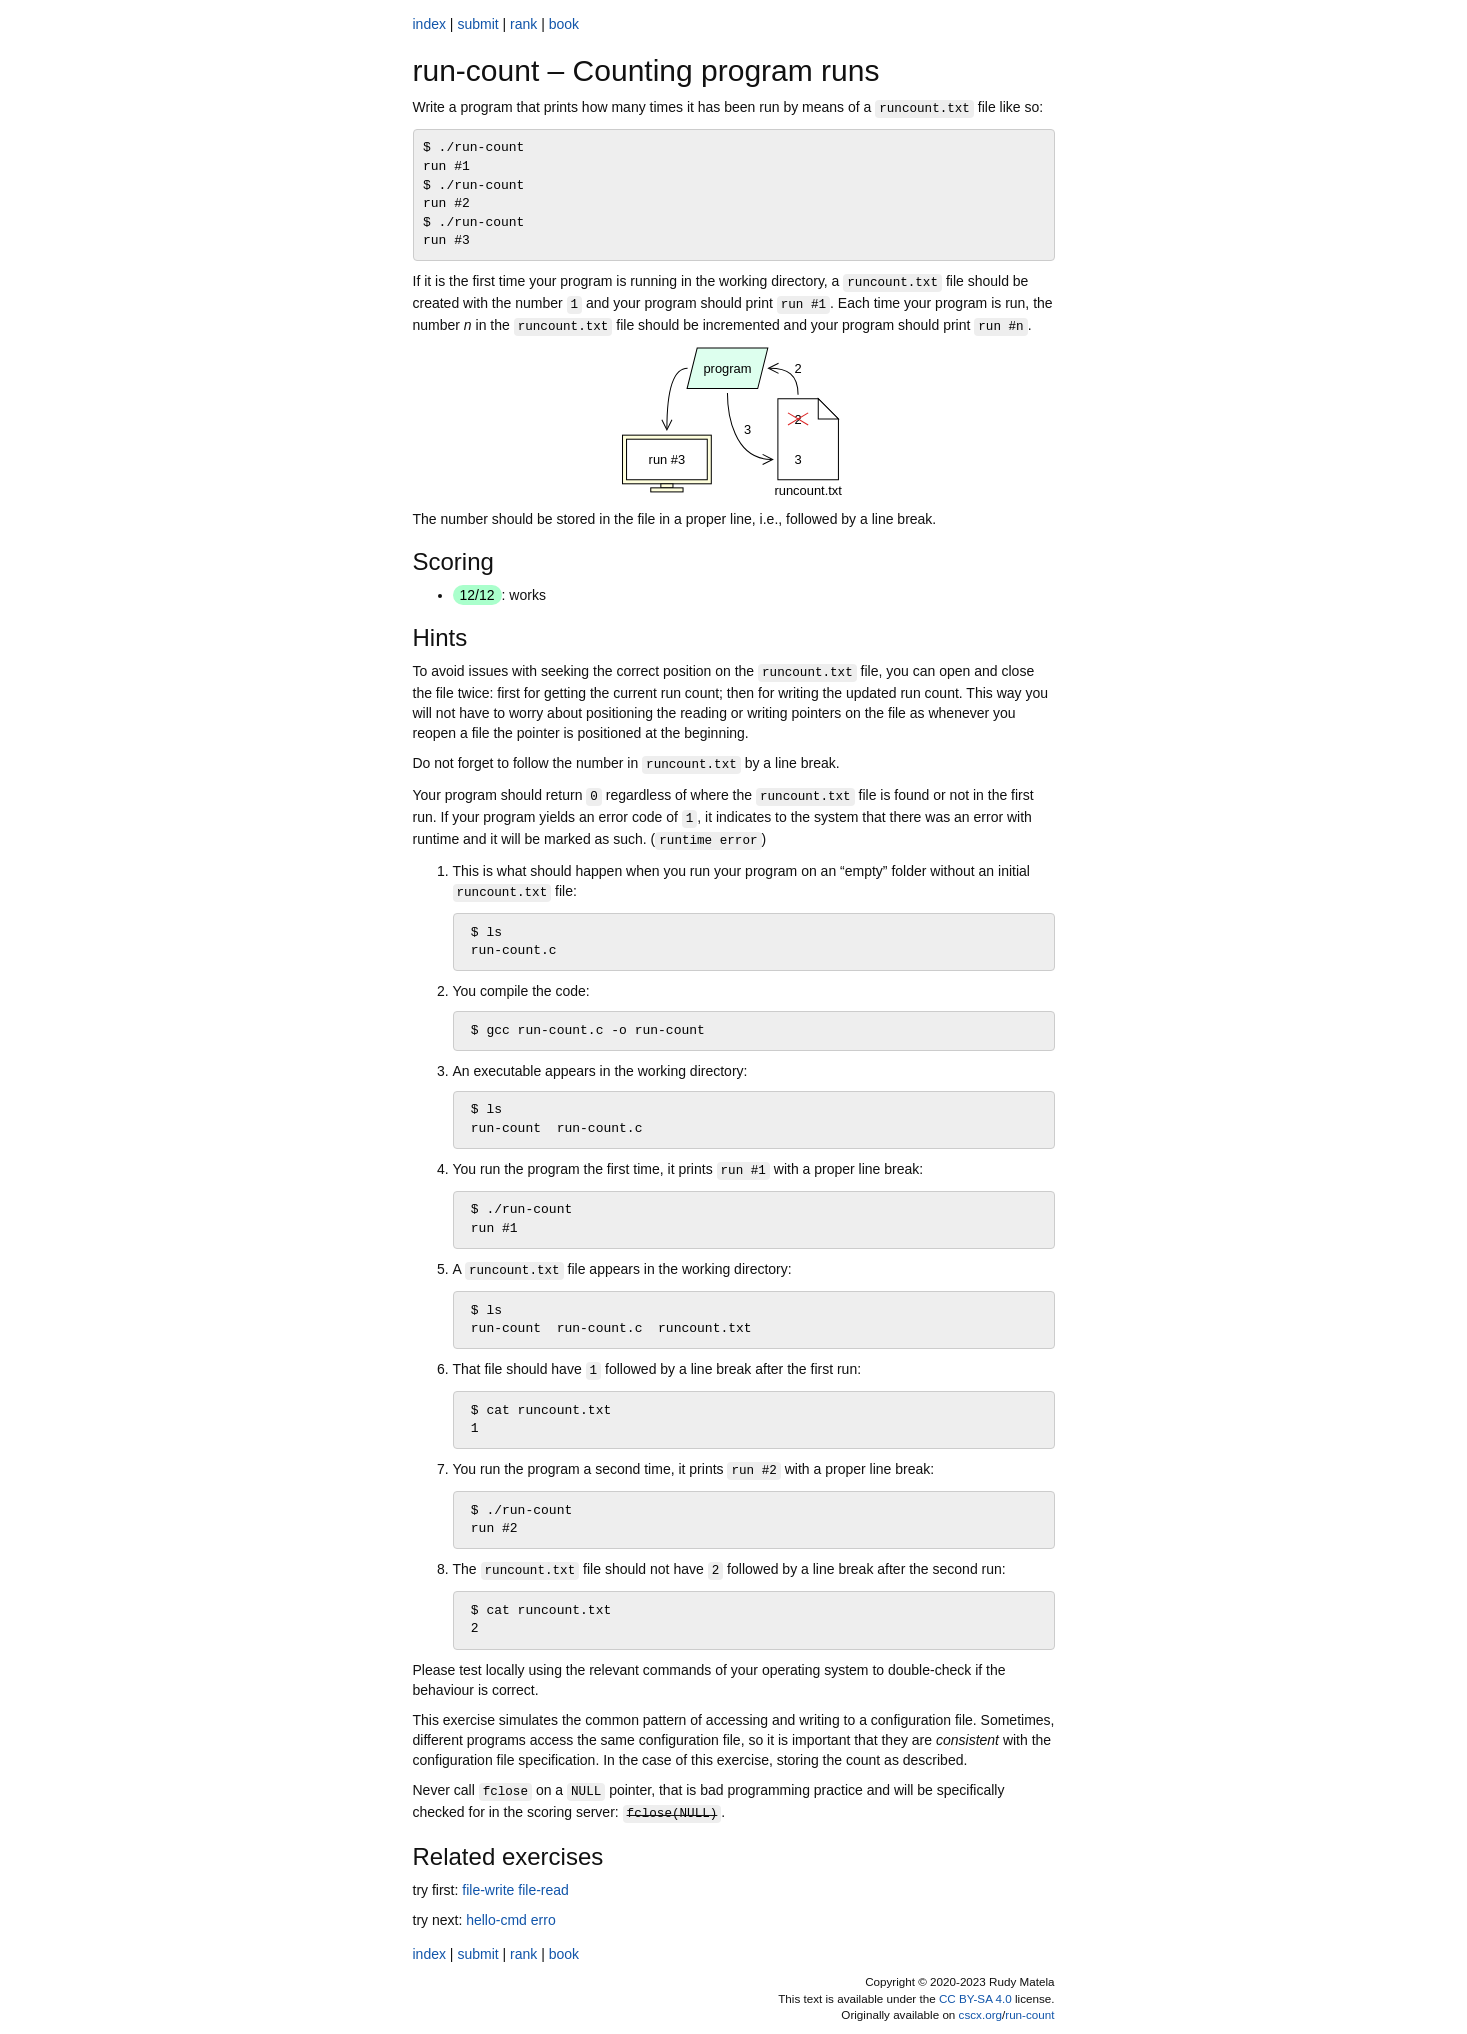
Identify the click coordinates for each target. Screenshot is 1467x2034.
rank (523, 24)
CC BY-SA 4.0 (975, 1998)
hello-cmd (496, 1920)
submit (477, 24)
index (429, 24)
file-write (488, 1890)
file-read (543, 1890)
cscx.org (980, 2014)
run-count (1029, 2014)
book (564, 24)
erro (543, 1920)
